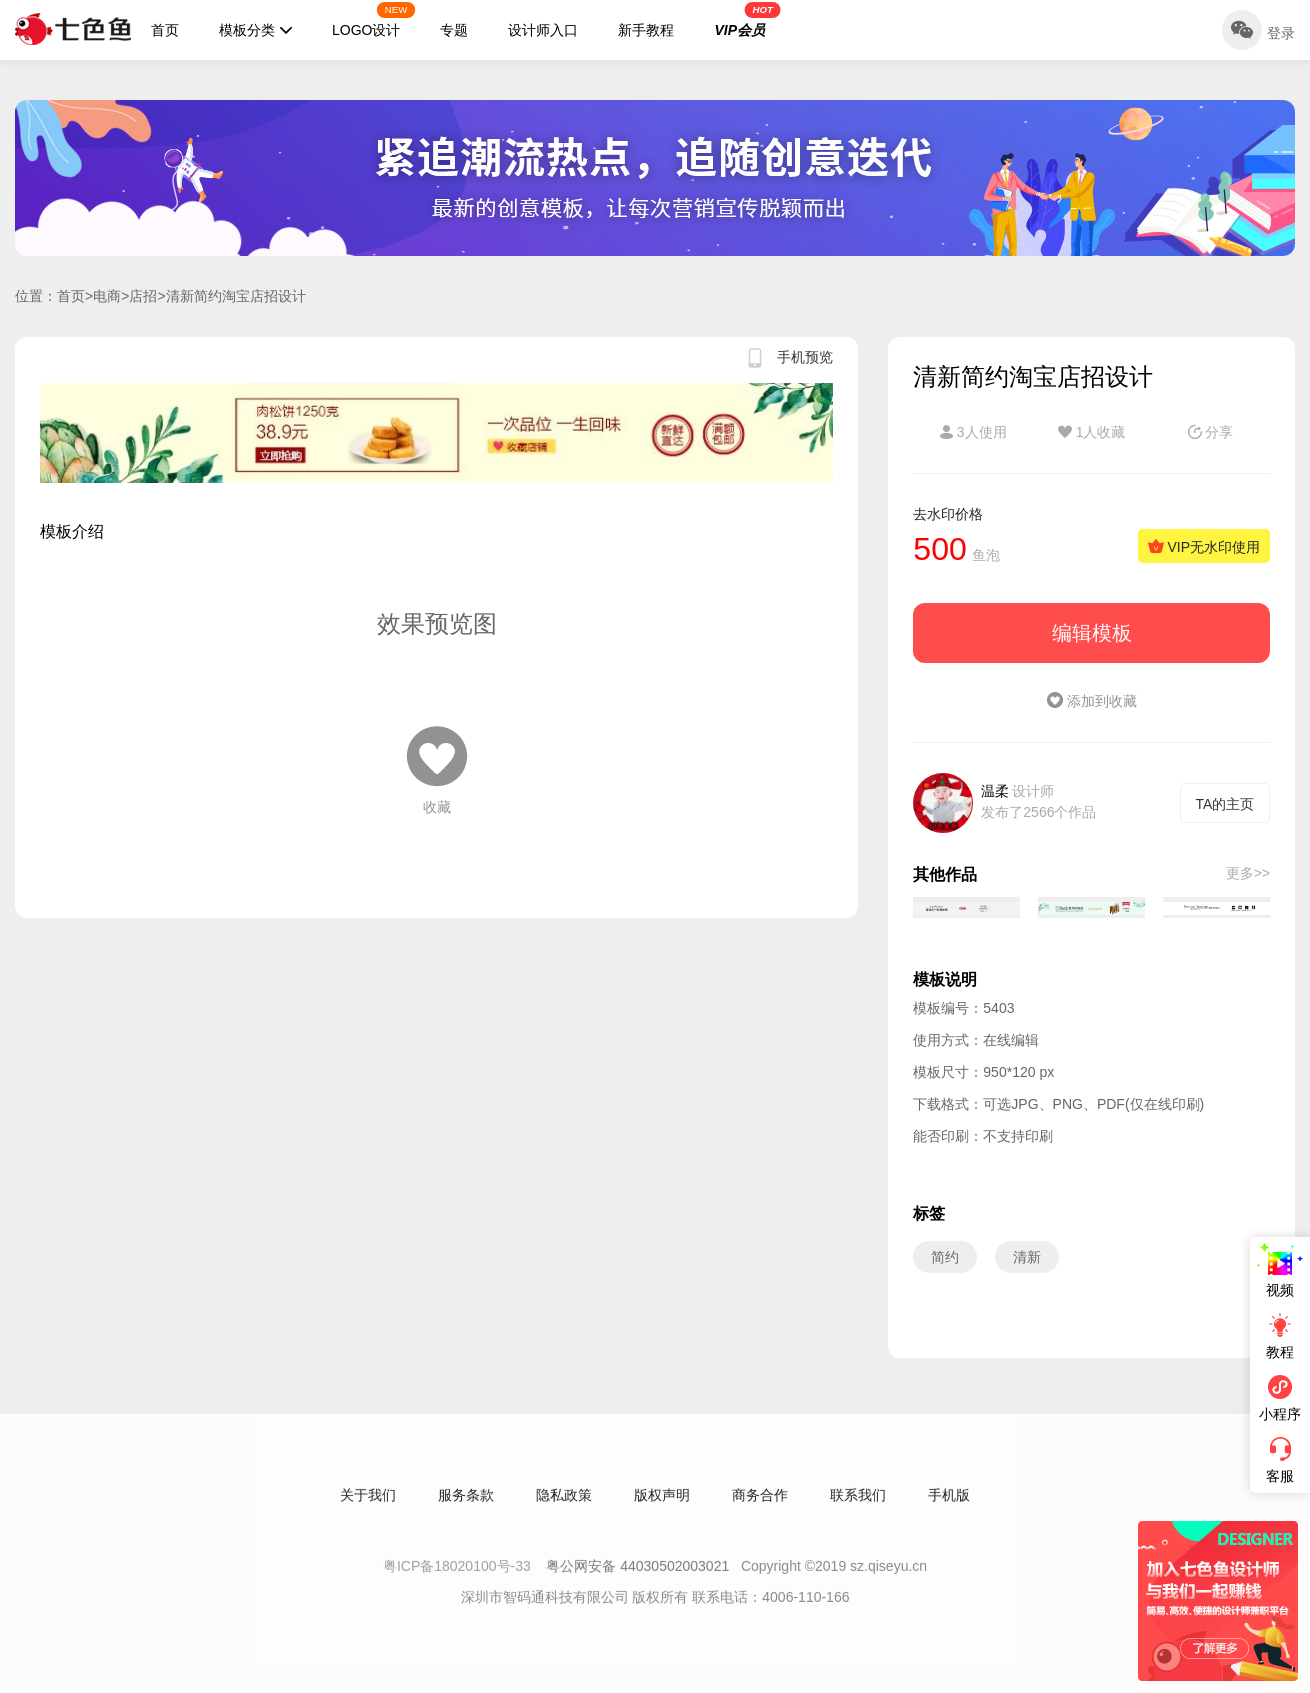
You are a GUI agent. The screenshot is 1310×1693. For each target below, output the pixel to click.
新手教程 (646, 30)
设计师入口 (543, 30)
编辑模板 (1092, 633)
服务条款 (466, 1510)
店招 (143, 296)
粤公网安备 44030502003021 (637, 1581)
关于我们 (368, 1510)
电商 (107, 296)
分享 (1211, 432)
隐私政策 (564, 1510)
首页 (165, 30)
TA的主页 (1225, 804)
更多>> (1248, 873)
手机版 (949, 1510)
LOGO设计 (374, 20)
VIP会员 (747, 20)
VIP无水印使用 (1204, 547)
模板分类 (255, 30)
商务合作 (760, 1510)
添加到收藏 (1092, 701)
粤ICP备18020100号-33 (459, 1581)
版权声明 (662, 1510)
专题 (454, 30)
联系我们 (858, 1510)
